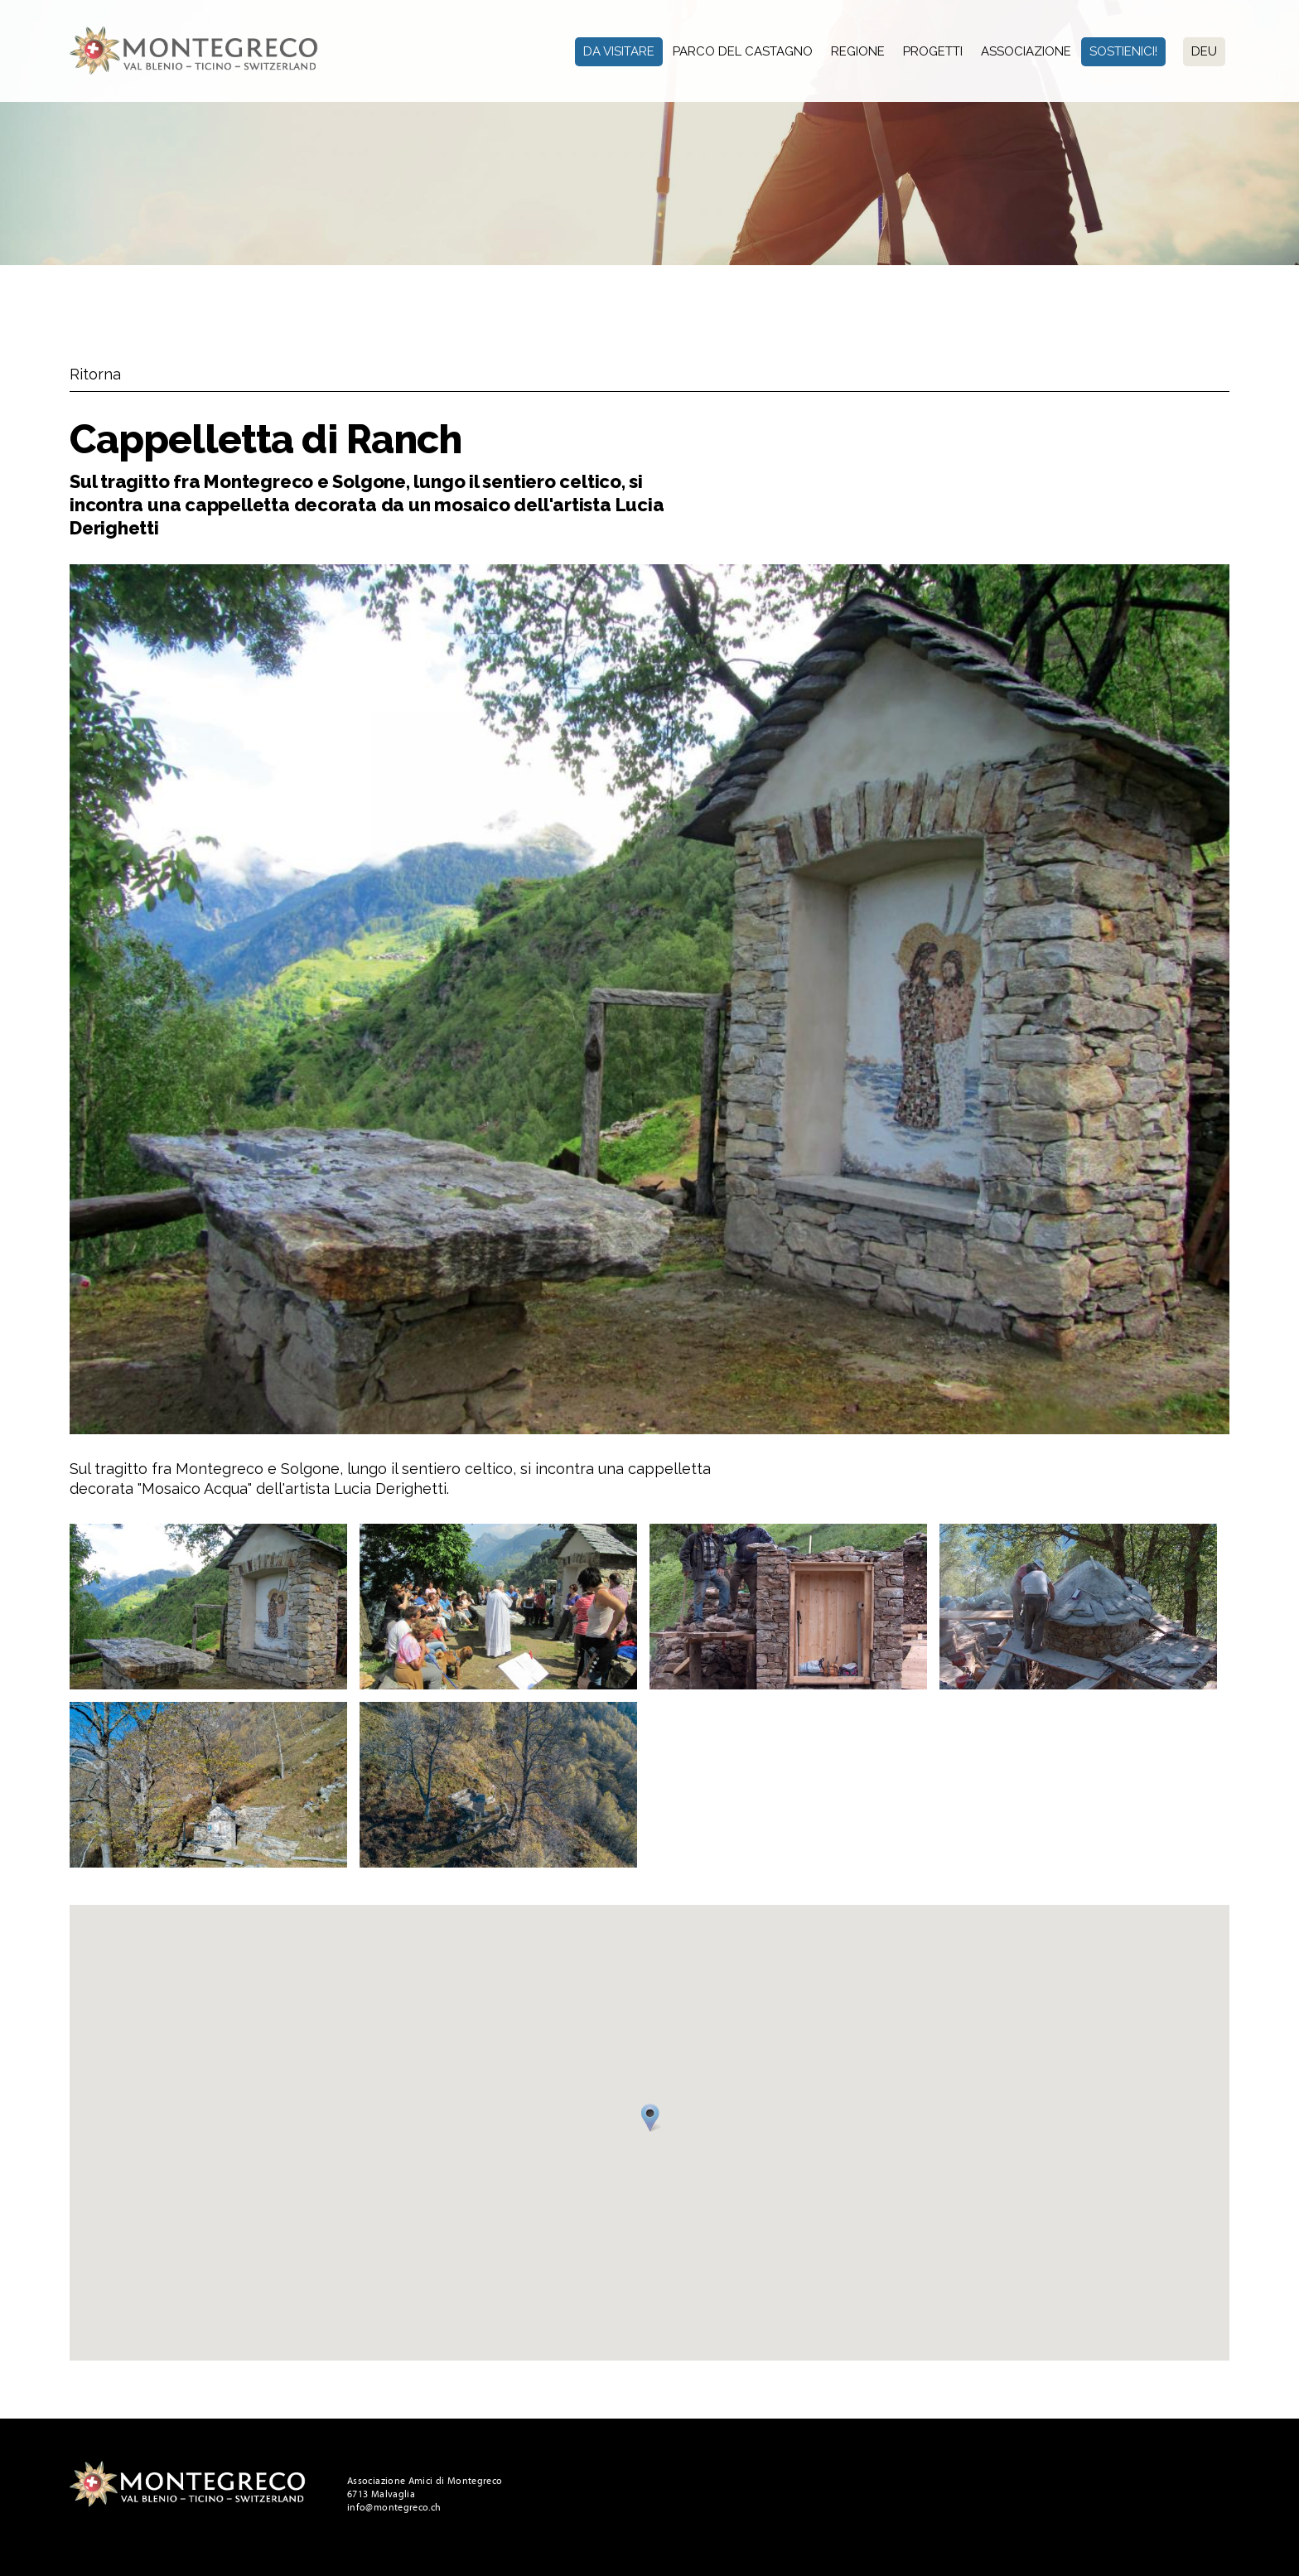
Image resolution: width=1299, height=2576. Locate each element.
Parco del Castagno (743, 51)
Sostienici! (1123, 51)
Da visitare (618, 51)
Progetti (933, 51)
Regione (858, 51)
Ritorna (95, 374)
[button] (652, 2120)
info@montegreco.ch (394, 2507)
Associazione (1026, 51)
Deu (1204, 51)
